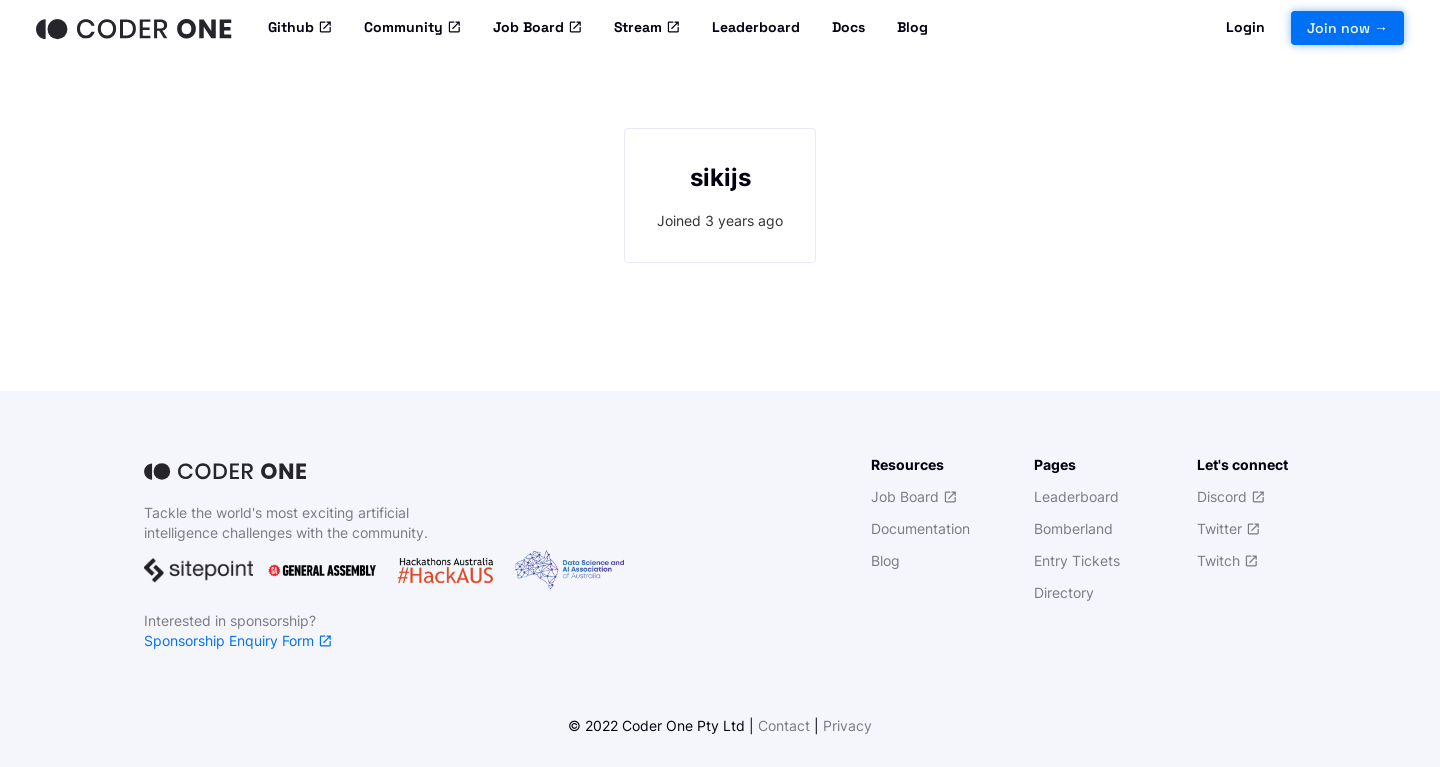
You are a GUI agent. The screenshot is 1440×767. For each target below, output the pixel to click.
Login (1245, 27)
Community (412, 28)
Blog (912, 27)
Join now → (1347, 28)
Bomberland (1073, 528)
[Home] (136, 28)
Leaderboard (756, 27)
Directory (1064, 592)
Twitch (1227, 560)
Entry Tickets (1077, 560)
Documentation (920, 528)
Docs (848, 27)
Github (300, 28)
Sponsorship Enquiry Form (238, 640)
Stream (647, 28)
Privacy (847, 725)
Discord (1231, 496)
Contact (784, 725)
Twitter (1228, 528)
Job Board (537, 28)
